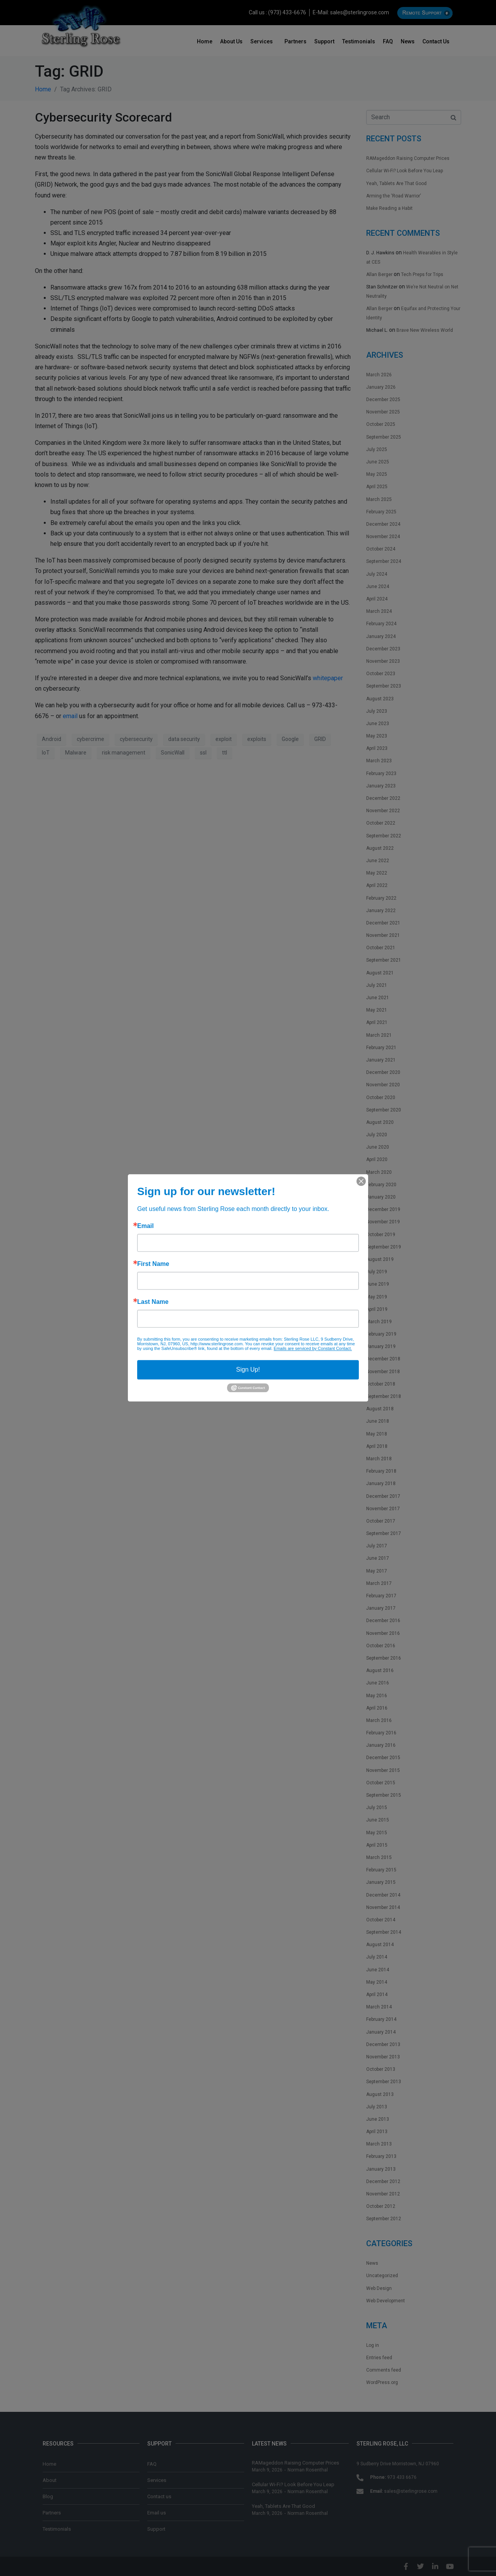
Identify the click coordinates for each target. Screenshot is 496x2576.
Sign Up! (248, 1369)
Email (145, 1226)
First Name (153, 1264)
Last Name (153, 1302)
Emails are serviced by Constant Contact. (313, 1348)
